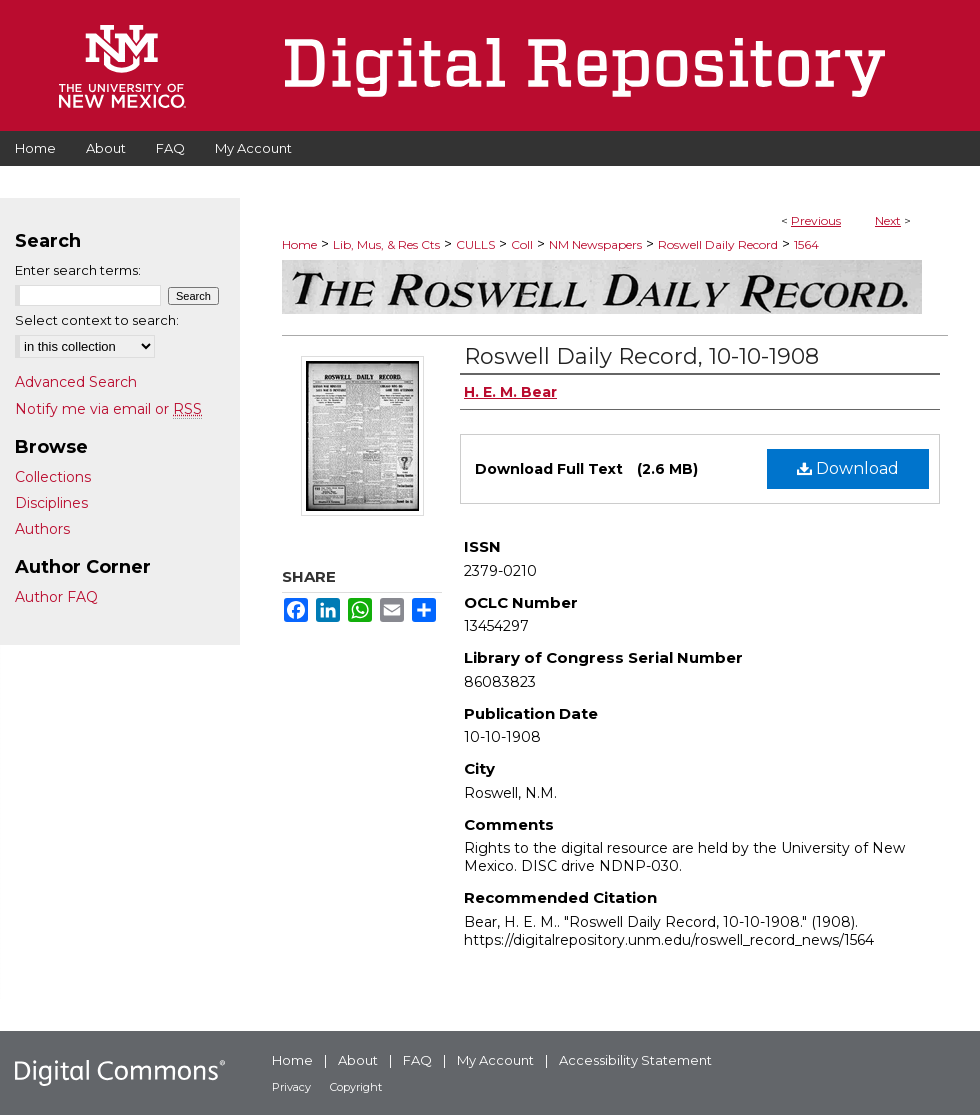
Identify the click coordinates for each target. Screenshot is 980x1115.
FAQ (417, 1060)
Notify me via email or (108, 409)
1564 (806, 244)
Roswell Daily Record (718, 244)
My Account (495, 1060)
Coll (522, 244)
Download (848, 468)
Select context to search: (97, 320)
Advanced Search (76, 382)
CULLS (475, 244)
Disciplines (51, 503)
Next (888, 220)
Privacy (291, 1087)
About (358, 1060)
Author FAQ (56, 597)
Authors (42, 529)
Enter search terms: (78, 270)
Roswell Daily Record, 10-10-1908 (641, 356)
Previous (816, 220)
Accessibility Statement (635, 1060)
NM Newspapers (595, 244)
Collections (53, 477)
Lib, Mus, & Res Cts (386, 244)
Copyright (356, 1087)
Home (299, 244)
